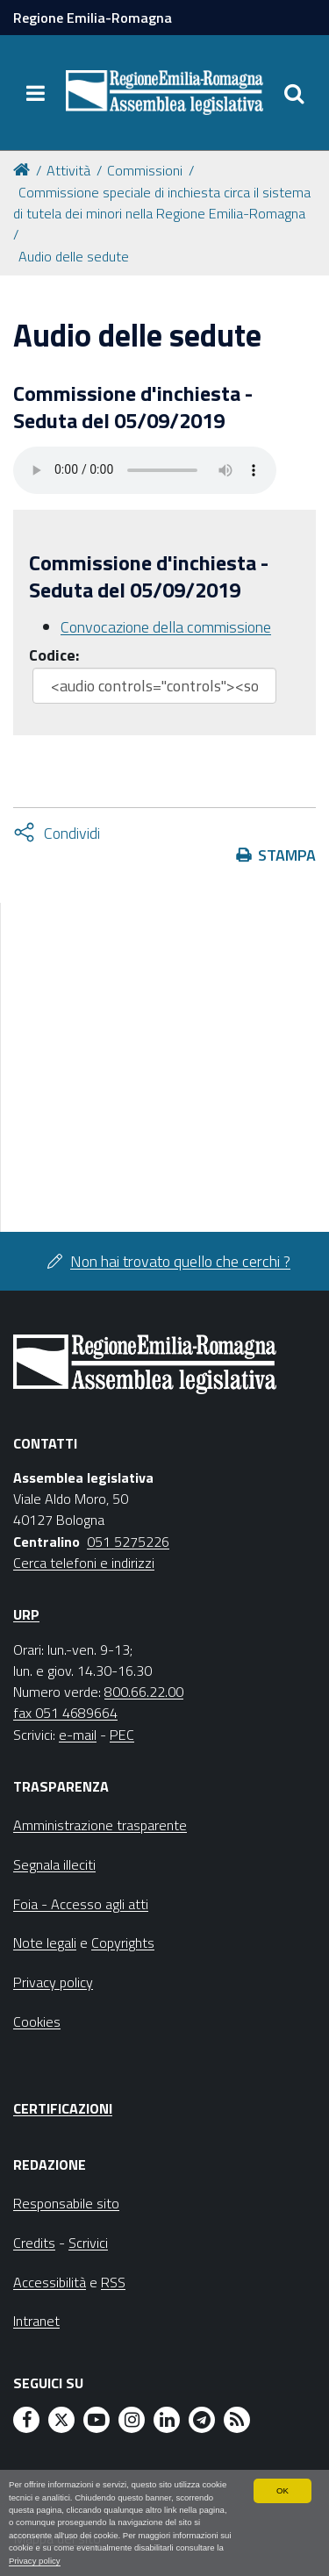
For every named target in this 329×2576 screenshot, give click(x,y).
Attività (68, 170)
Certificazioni (62, 2108)
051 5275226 (128, 1541)
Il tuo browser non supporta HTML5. (144, 470)
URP (26, 1614)
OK (282, 2490)
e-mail (78, 1734)
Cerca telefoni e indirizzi (83, 1562)
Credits (34, 2242)
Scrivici (88, 2242)
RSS (113, 2282)
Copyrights (122, 1942)
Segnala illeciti (54, 1864)
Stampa (287, 855)
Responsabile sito (66, 2203)
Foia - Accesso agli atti (80, 1903)
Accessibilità (49, 2282)
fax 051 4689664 (65, 1712)
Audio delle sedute (73, 256)
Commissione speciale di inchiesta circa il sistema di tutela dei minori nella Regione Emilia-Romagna (162, 203)
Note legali (44, 1942)
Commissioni (144, 170)
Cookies (37, 2021)
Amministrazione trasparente (100, 1824)
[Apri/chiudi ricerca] (294, 93)
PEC (122, 1734)
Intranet (36, 2320)
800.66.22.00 (143, 1691)
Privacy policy (35, 2560)
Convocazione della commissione (166, 627)
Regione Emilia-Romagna (92, 17)
